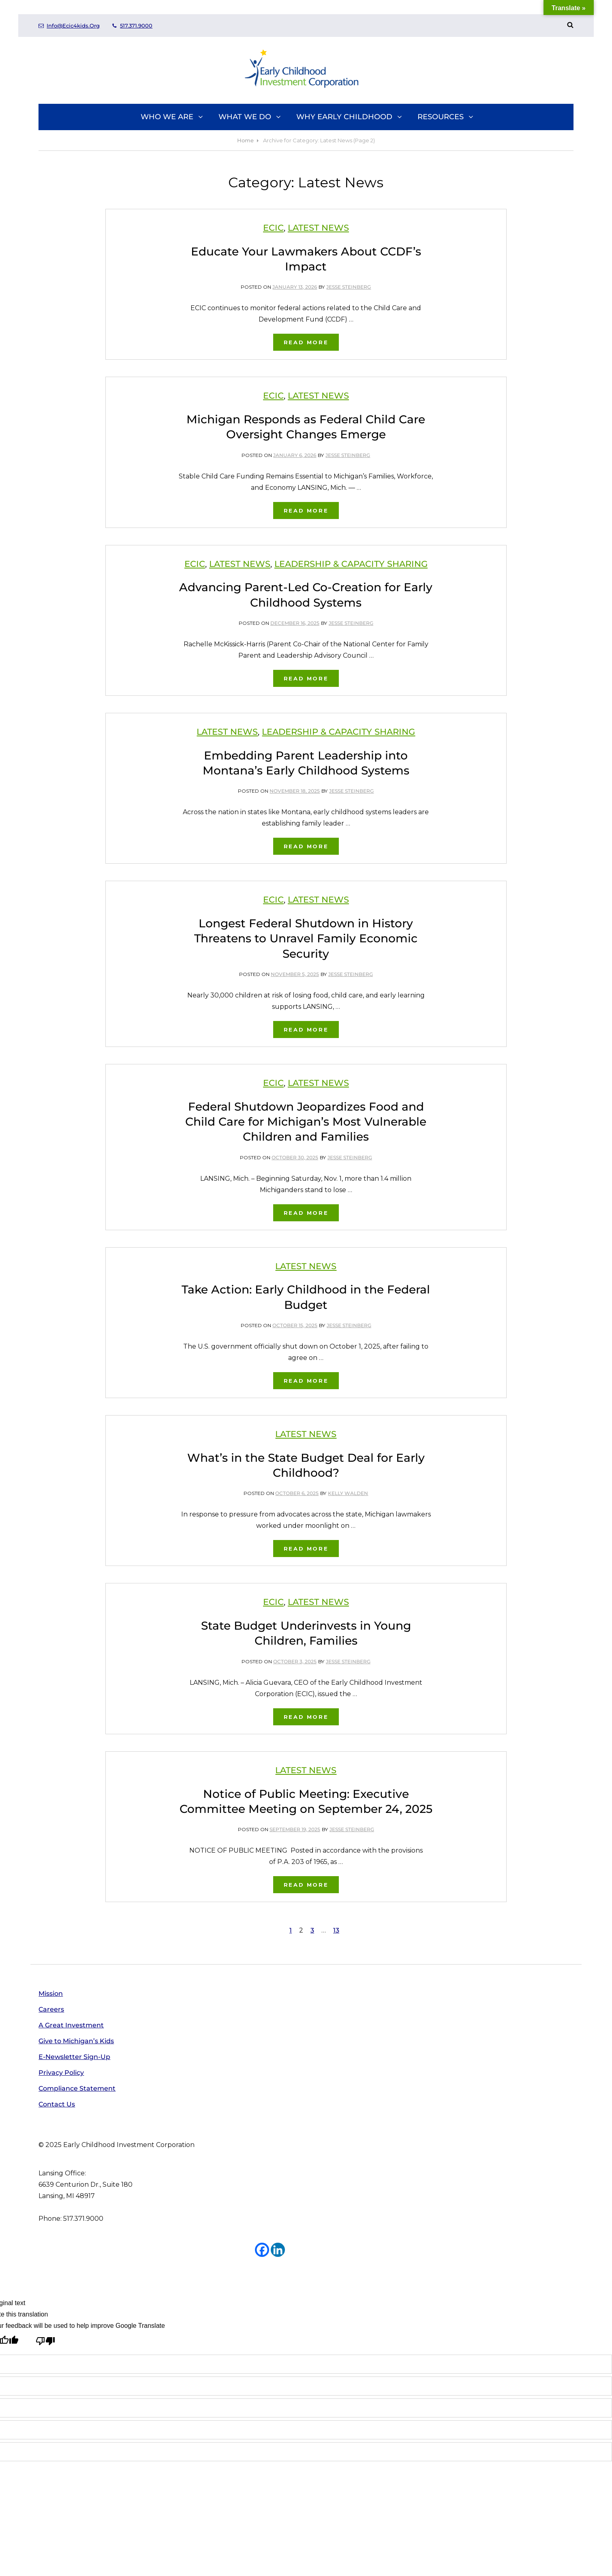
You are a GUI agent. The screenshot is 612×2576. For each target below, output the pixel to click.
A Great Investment (71, 2025)
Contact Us (57, 2104)
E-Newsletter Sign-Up (74, 2057)
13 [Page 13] (337, 1929)
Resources (446, 116)
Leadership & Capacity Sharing (351, 564)
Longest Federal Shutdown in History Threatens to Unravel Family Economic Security (305, 938)
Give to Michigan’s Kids (76, 2041)
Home (245, 140)
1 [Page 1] (292, 1929)
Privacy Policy (61, 2072)
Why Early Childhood (349, 116)
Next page (479, 1930)
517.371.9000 (132, 25)
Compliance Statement (77, 2088)
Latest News (318, 228)
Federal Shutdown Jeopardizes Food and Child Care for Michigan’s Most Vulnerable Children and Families (305, 1122)
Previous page (141, 1930)
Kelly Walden (348, 1493)
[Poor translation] (45, 2341)
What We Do (250, 116)
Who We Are (172, 116)
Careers (51, 2009)
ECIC (273, 228)
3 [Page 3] (313, 1929)
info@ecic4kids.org (69, 25)
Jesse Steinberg (348, 287)
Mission (51, 1993)
